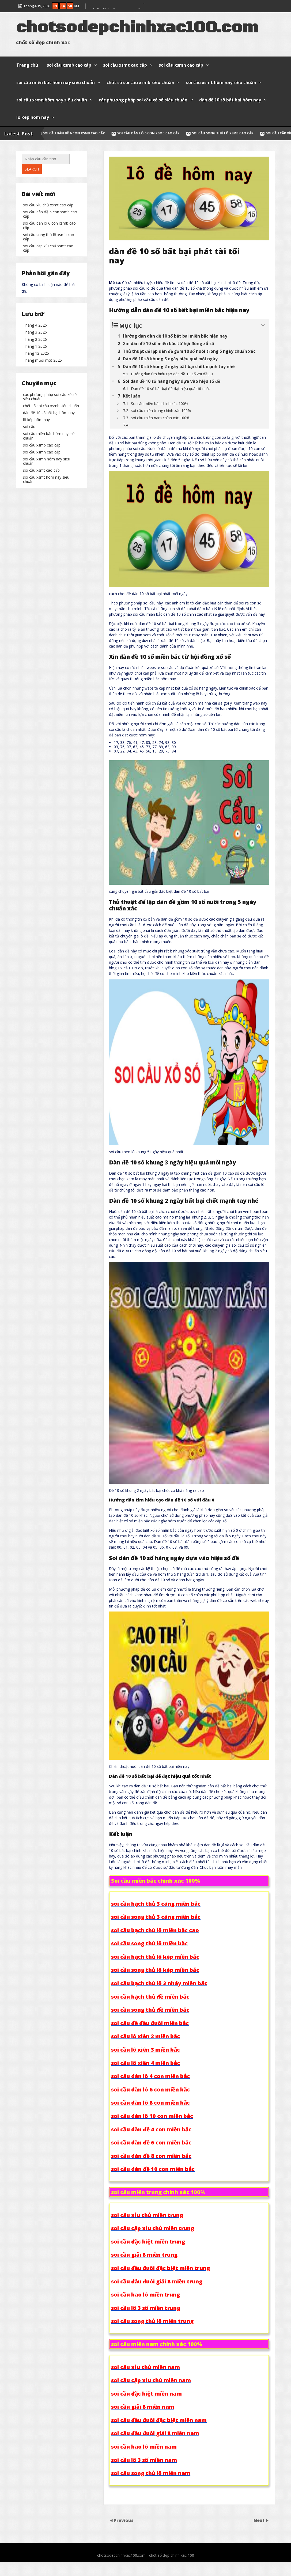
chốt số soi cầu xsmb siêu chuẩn (140, 82)
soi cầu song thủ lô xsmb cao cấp (254, 133)
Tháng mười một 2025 (42, 423)
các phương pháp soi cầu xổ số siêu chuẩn (143, 100)
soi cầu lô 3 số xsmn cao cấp (115, 4)
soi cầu (29, 542)
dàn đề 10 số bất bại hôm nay (230, 100)
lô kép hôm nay (32, 117)
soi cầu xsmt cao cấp (125, 65)
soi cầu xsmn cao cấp (181, 65)
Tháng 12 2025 (36, 416)
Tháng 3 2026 (35, 395)
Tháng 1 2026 (35, 409)
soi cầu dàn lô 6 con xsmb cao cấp (179, 133)
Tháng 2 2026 (35, 402)
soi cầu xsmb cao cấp (69, 65)
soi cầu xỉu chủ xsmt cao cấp (48, 278)
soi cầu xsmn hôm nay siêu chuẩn (51, 100)
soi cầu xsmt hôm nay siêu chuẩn (221, 82)
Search (32, 195)
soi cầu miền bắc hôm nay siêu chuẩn (55, 82)
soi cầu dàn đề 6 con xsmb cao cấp (104, 133)
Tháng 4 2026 (35, 388)
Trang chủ (27, 65)
